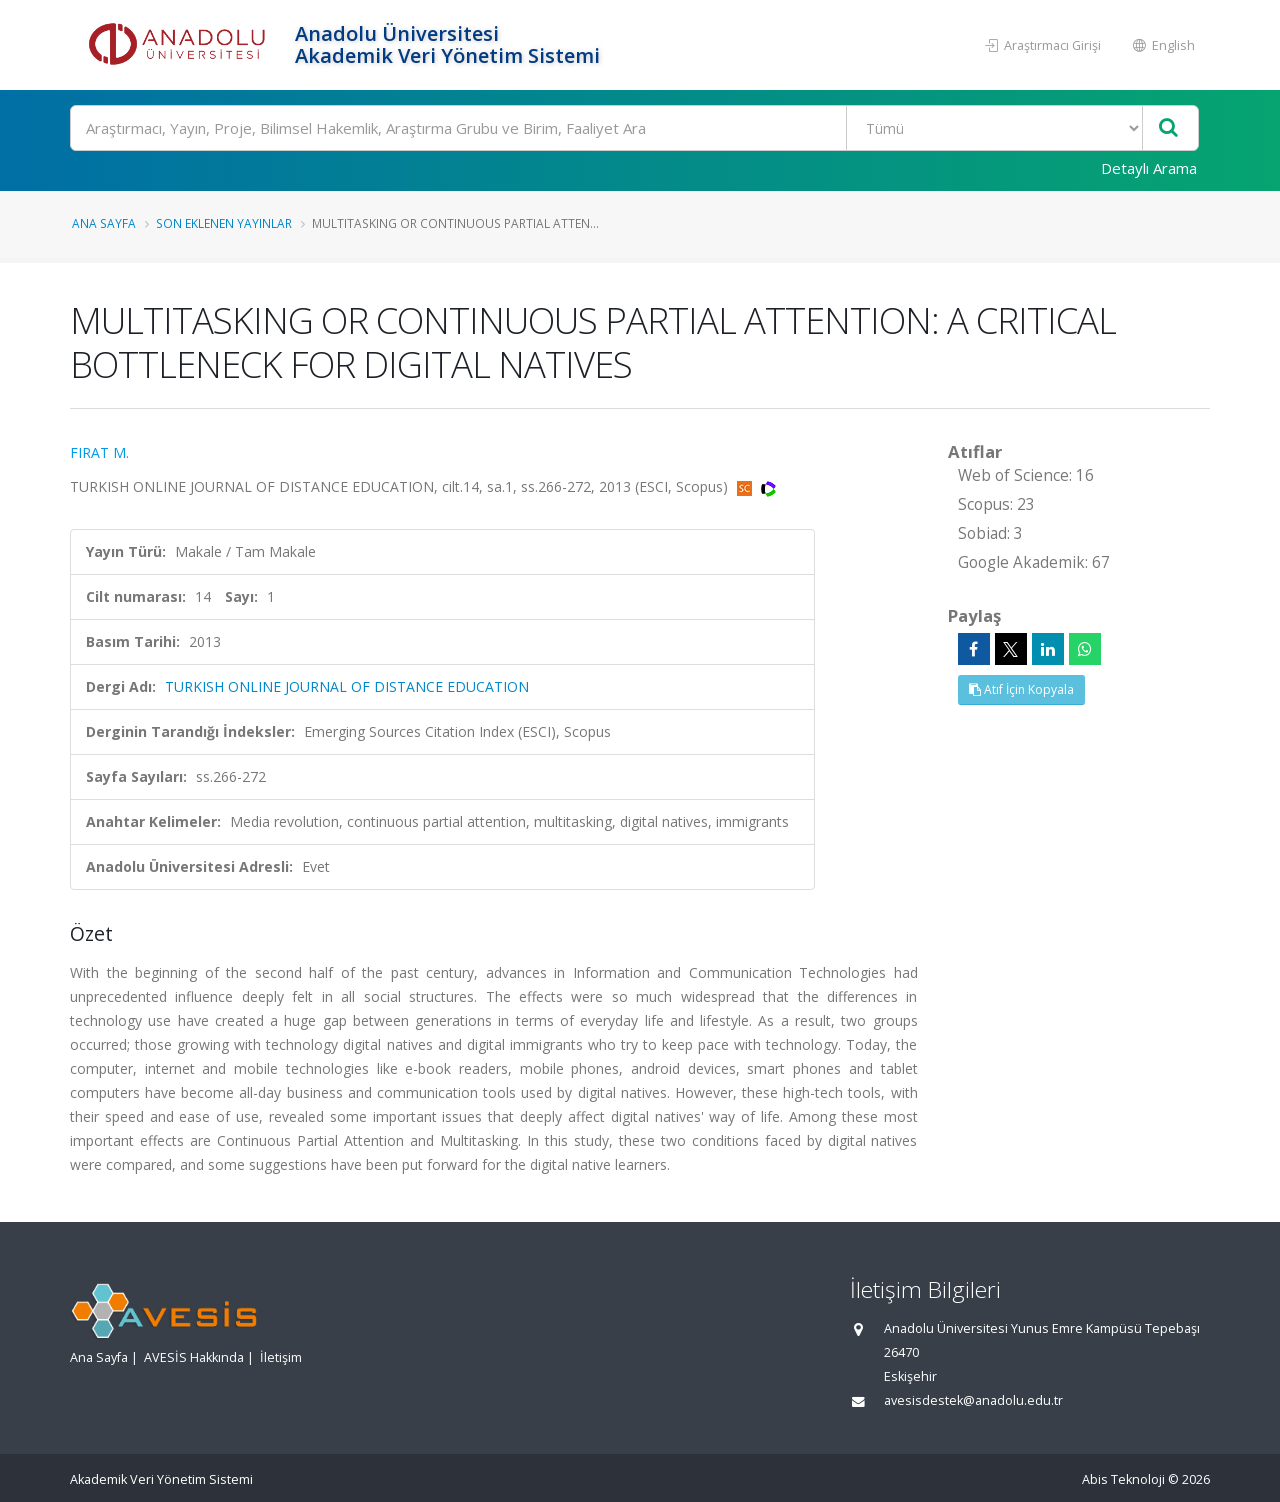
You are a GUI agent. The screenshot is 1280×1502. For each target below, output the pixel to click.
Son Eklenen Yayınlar (224, 223)
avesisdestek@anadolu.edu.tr (973, 1400)
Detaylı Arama (1149, 168)
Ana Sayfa (104, 223)
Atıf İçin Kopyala (1021, 689)
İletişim (281, 1357)
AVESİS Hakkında (194, 1357)
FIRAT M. (99, 452)
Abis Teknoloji (1123, 1479)
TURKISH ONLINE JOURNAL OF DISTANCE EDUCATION (347, 686)
